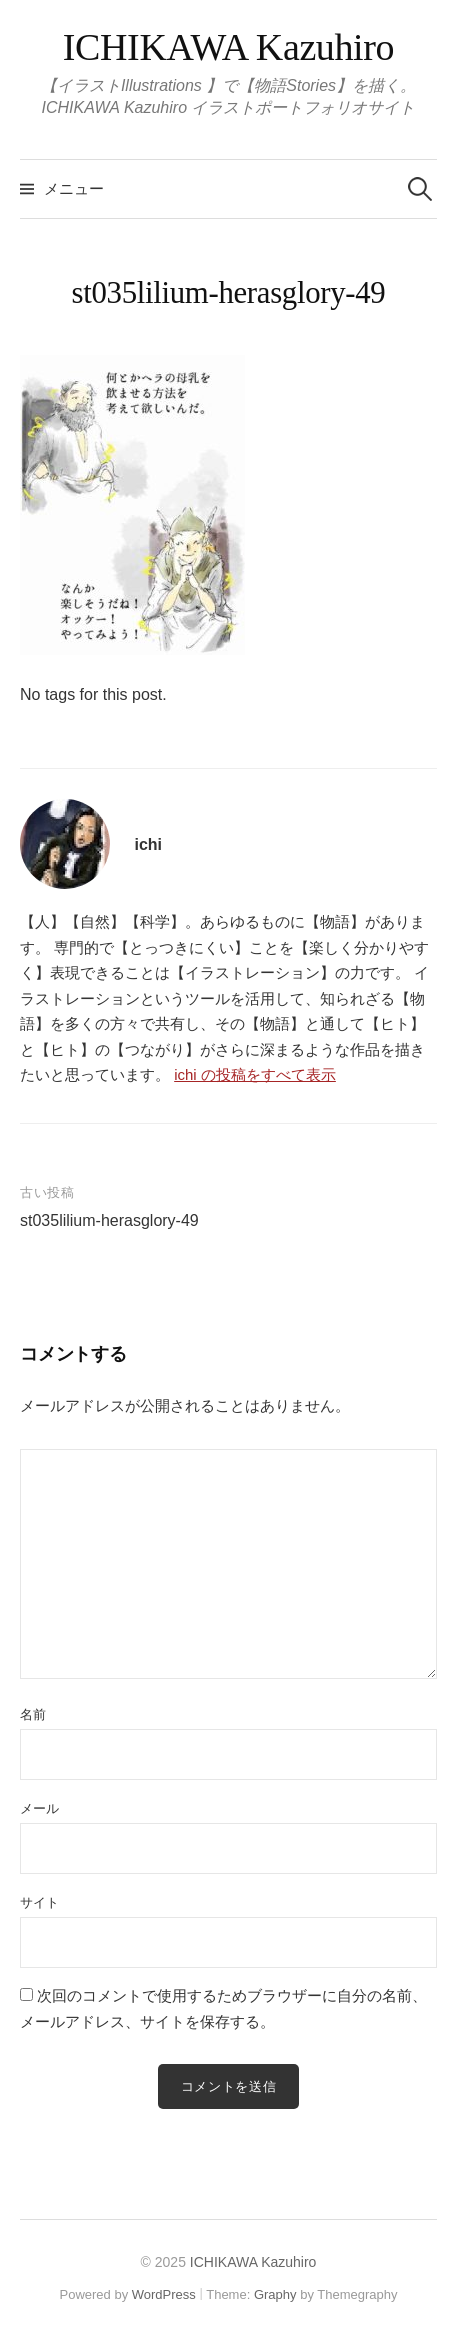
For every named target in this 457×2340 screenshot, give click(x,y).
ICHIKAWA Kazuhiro (228, 47)
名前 (33, 1714)
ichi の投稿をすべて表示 (255, 1074)
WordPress (164, 2294)
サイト (39, 1902)
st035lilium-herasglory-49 (109, 1220)
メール (39, 1808)
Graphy (275, 2294)
